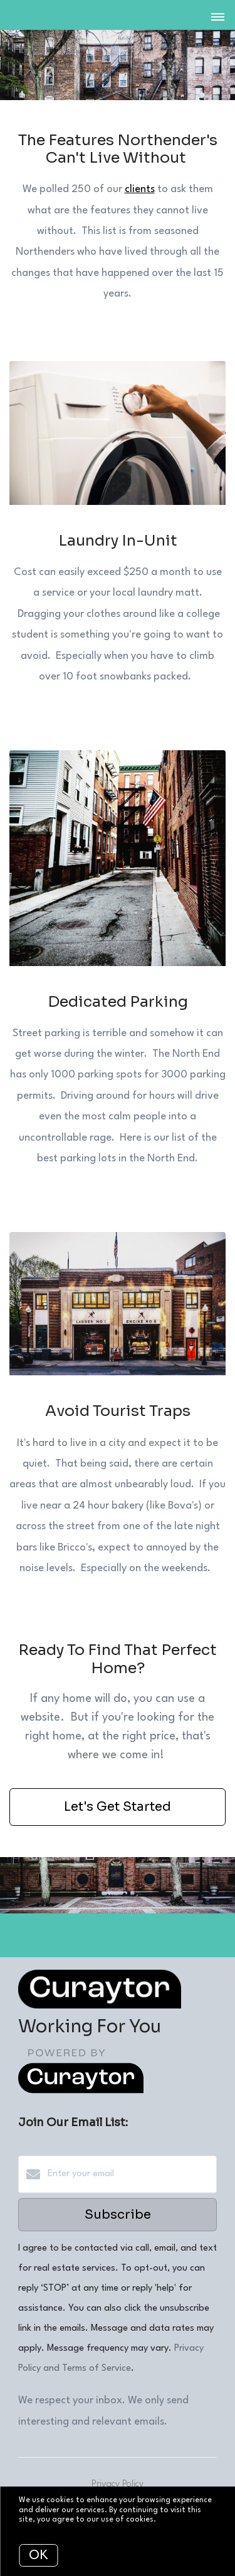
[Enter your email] (130, 2174)
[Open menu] (217, 18)
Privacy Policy (117, 2484)
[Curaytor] (81, 2091)
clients (140, 189)
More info (176, 2519)
